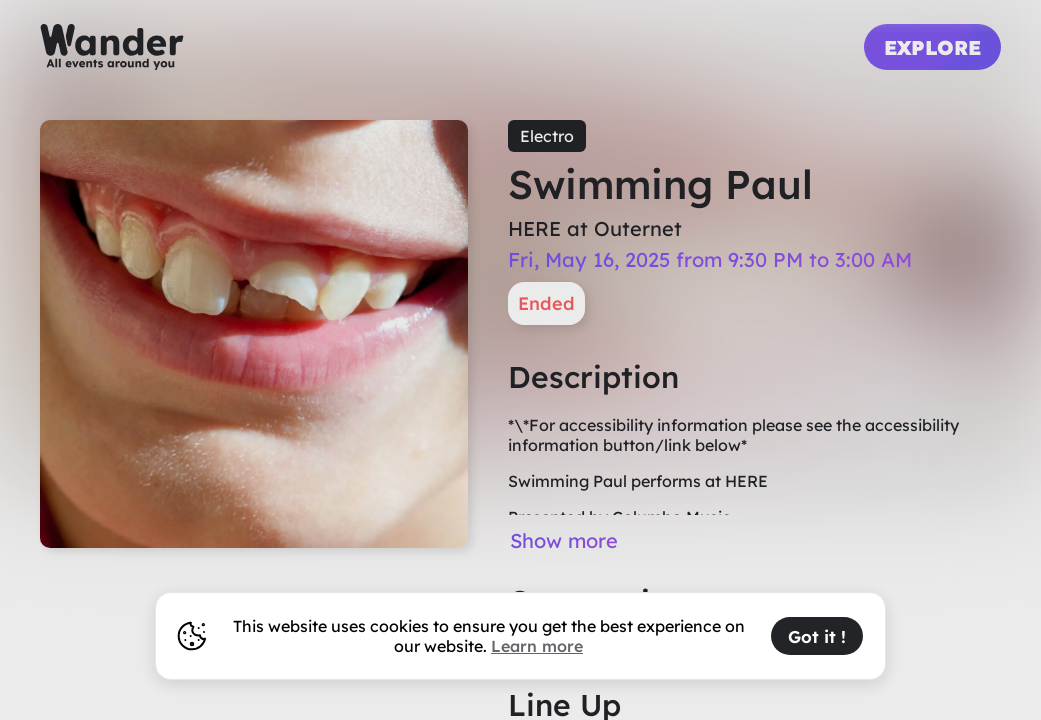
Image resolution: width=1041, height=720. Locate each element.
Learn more (537, 646)
